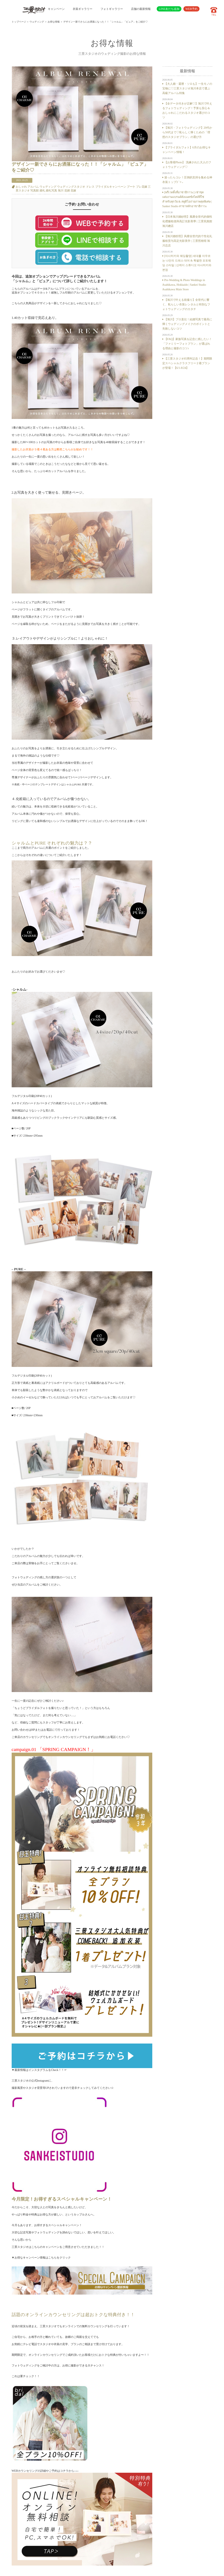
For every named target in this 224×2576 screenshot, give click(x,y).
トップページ (19, 22)
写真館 (34, 190)
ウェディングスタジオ (71, 186)
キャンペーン (56, 8)
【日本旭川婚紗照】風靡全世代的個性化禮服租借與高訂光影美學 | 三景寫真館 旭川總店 (187, 221)
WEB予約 (191, 8)
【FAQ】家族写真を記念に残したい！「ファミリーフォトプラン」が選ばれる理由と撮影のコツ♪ (187, 343)
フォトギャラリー (111, 8)
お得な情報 (54, 22)
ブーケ (131, 186)
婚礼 (42, 190)
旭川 (60, 190)
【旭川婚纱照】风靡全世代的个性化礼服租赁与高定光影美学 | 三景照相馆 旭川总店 (187, 241)
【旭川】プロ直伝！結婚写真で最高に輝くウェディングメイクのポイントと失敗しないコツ (187, 324)
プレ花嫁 (141, 186)
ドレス (90, 186)
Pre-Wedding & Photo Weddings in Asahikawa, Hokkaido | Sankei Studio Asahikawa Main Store (184, 284)
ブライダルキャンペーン (110, 186)
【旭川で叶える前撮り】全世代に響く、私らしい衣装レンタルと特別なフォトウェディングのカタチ (186, 304)
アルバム (33, 186)
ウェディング (37, 22)
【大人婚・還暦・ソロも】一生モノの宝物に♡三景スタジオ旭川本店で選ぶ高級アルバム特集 (187, 88)
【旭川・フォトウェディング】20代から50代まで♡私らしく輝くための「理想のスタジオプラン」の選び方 (187, 132)
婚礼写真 (51, 190)
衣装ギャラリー (82, 8)
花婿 (67, 190)
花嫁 (73, 190)
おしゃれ (21, 186)
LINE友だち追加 (169, 8)
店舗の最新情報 (141, 8)
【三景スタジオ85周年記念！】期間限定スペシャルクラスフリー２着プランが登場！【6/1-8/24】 (187, 363)
